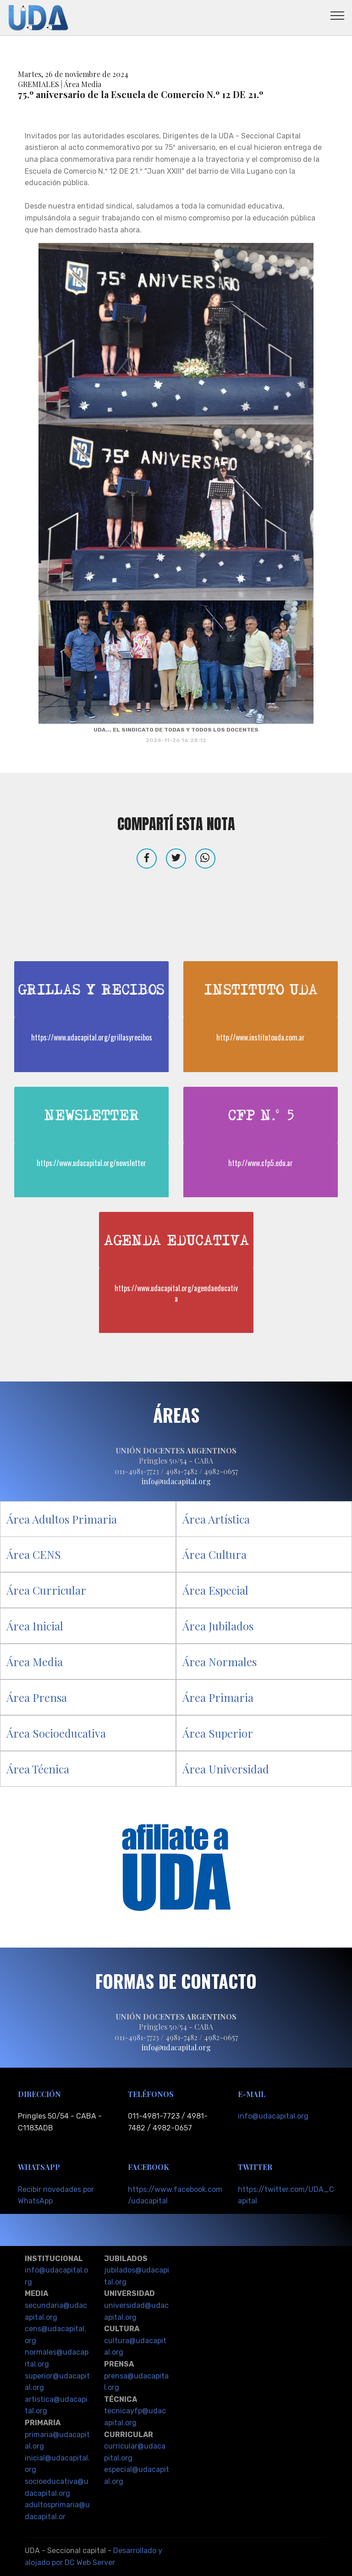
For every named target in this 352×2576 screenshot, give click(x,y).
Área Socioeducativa (56, 1733)
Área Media (34, 1661)
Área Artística (216, 1519)
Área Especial (215, 1590)
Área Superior (217, 1733)
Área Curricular (46, 1590)
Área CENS (33, 1554)
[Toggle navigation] (337, 15)
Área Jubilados (217, 1625)
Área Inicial (34, 1625)
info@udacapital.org (273, 2116)
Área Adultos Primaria (61, 1519)
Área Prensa (36, 1697)
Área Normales (219, 1661)
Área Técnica (37, 1768)
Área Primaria (217, 1697)
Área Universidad (225, 1768)
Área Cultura (214, 1554)
